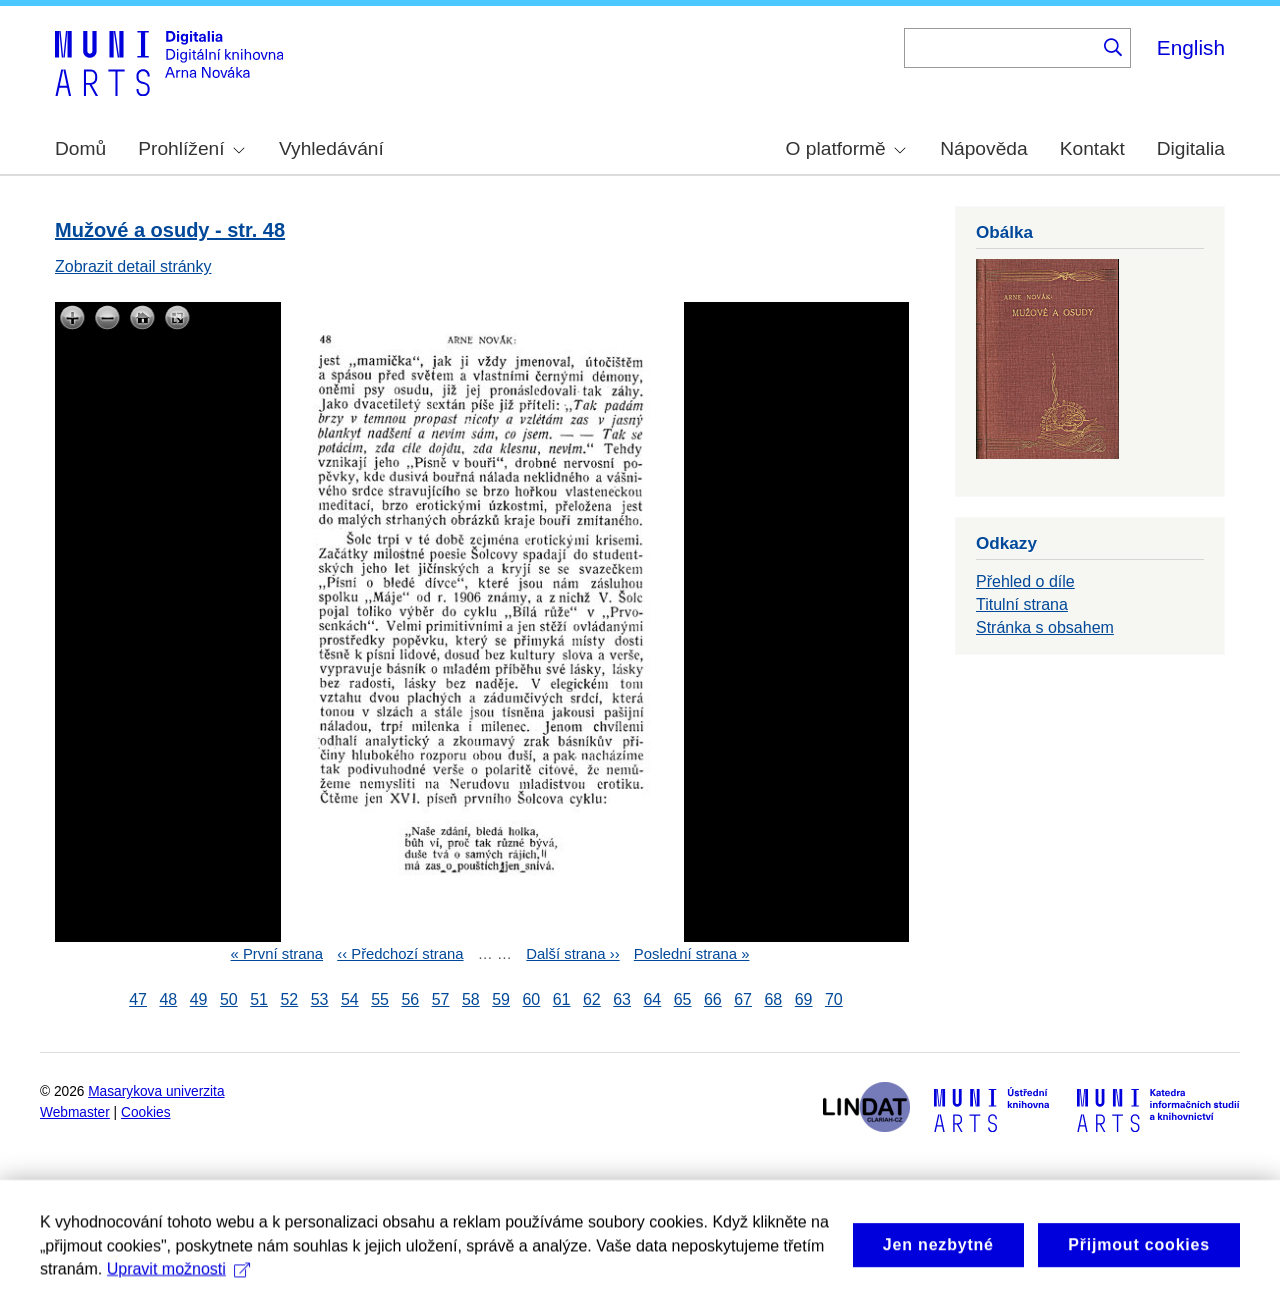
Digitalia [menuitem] (1191, 148)
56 (410, 999)
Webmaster (75, 1112)
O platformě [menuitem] (846, 148)
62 (592, 999)
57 (441, 999)
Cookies (146, 1112)
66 (713, 999)
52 (289, 999)
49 (199, 999)
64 (652, 999)
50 (229, 999)
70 (834, 999)
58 (471, 999)
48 (168, 999)
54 (350, 999)
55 (380, 999)
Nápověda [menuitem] (983, 148)
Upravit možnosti (178, 1283)
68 (773, 999)
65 (683, 999)
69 (804, 999)
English (1191, 47)
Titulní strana (1022, 604)
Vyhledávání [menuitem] (331, 148)
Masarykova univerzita (156, 1091)
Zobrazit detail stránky (133, 266)
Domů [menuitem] (80, 148)
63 (622, 999)
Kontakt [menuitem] (1092, 148)
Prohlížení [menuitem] (191, 148)
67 (743, 999)
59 (501, 999)
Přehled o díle (1025, 581)
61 (562, 999)
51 (259, 999)
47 (138, 999)
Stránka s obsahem (1045, 627)
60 (531, 999)
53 (320, 999)
